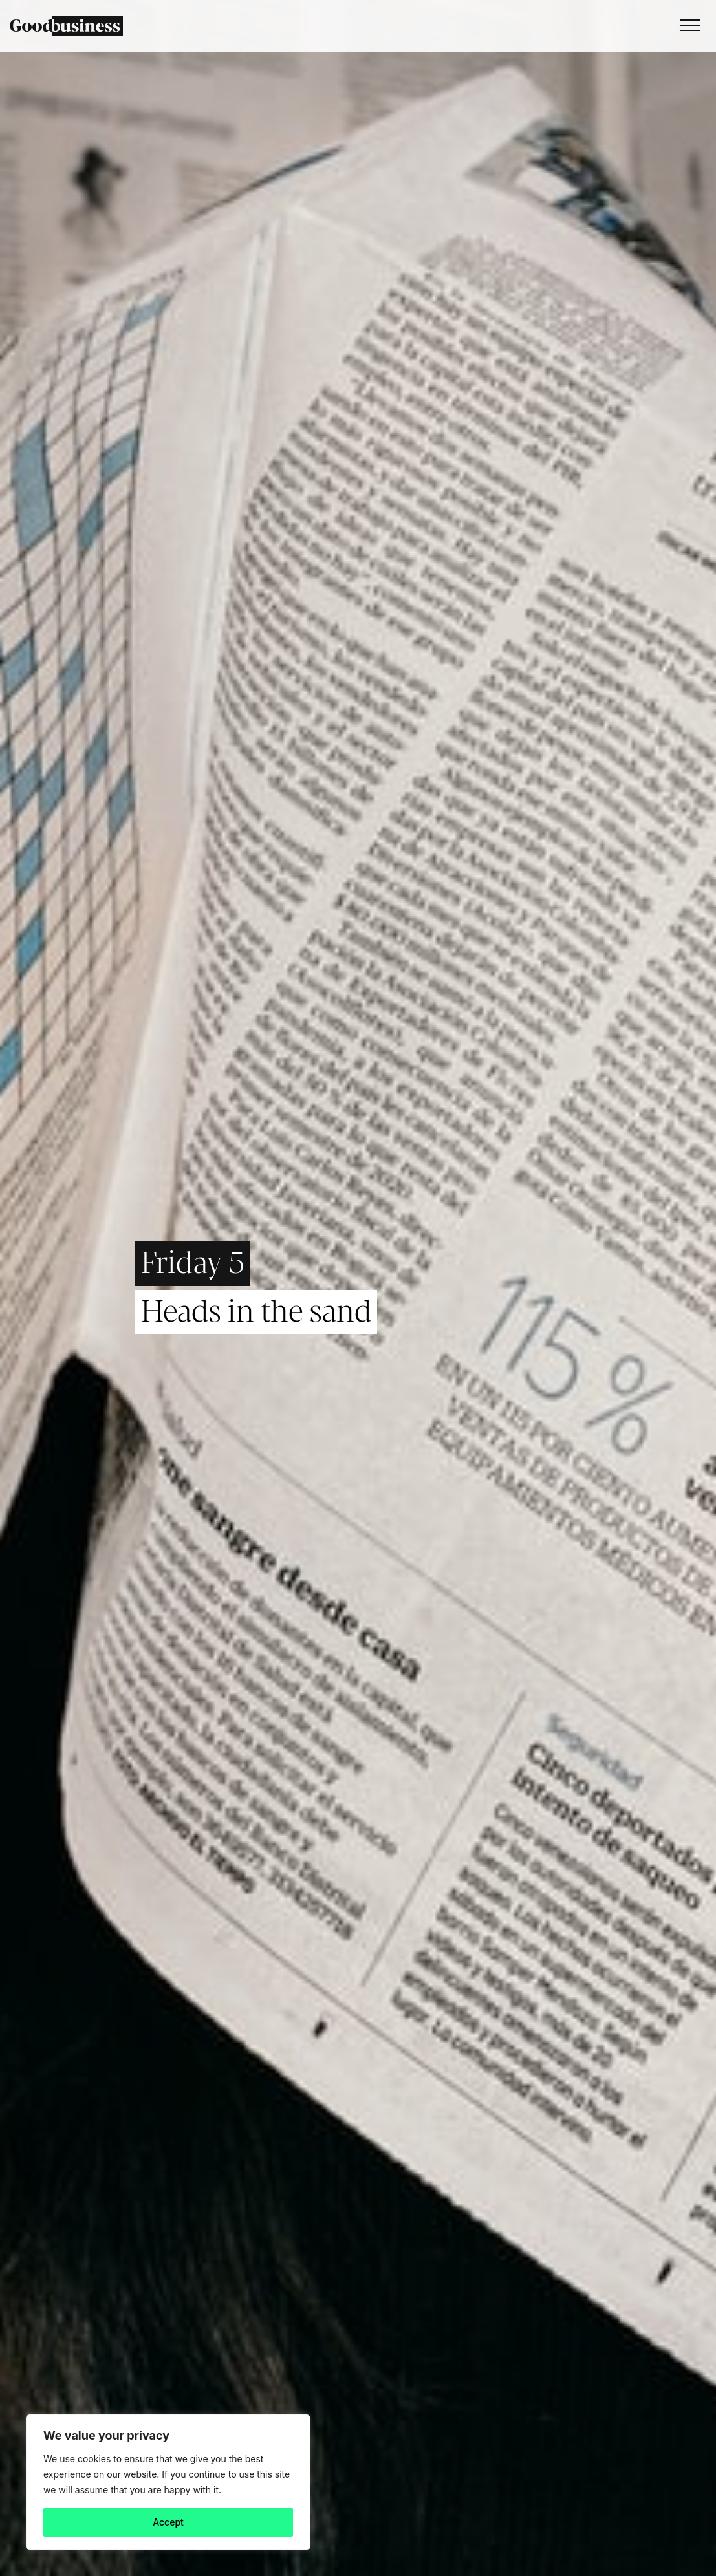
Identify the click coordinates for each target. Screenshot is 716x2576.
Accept (168, 2522)
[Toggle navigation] (686, 26)
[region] (168, 2482)
